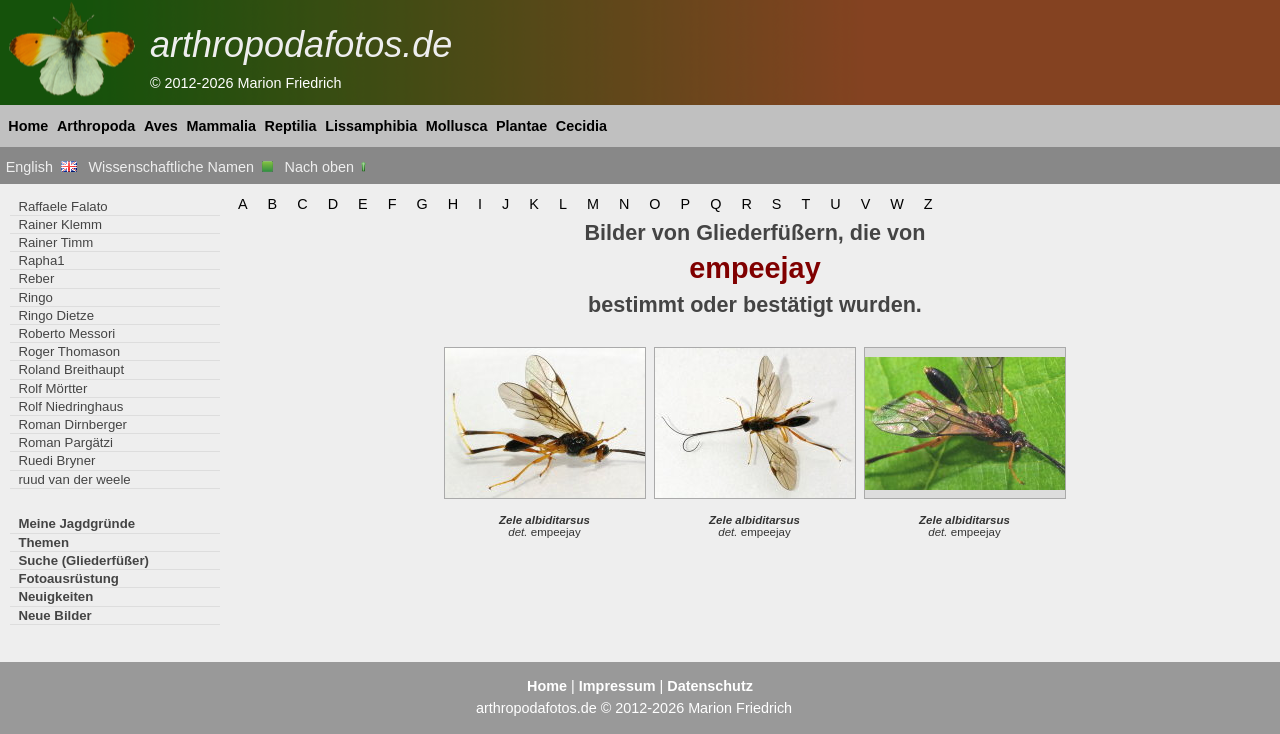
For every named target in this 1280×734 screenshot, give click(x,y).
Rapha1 (41, 260)
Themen (43, 542)
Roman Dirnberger (72, 424)
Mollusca (457, 126)
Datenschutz (710, 686)
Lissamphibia (371, 126)
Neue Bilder (54, 615)
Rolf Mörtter (52, 388)
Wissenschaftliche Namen (180, 167)
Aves (161, 126)
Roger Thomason (69, 351)
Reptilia (291, 126)
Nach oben (327, 167)
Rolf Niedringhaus (70, 406)
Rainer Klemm (60, 224)
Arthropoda (96, 126)
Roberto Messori (66, 333)
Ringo (35, 297)
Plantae (521, 126)
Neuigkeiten (55, 596)
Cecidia (581, 126)
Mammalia (221, 126)
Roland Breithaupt (71, 369)
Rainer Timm (55, 242)
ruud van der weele (74, 479)
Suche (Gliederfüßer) (83, 560)
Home (28, 126)
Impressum (617, 686)
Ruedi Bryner (56, 460)
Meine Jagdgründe (76, 523)
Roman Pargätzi (65, 442)
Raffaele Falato (62, 206)
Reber (36, 278)
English (41, 167)
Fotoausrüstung (68, 578)
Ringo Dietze (56, 315)
